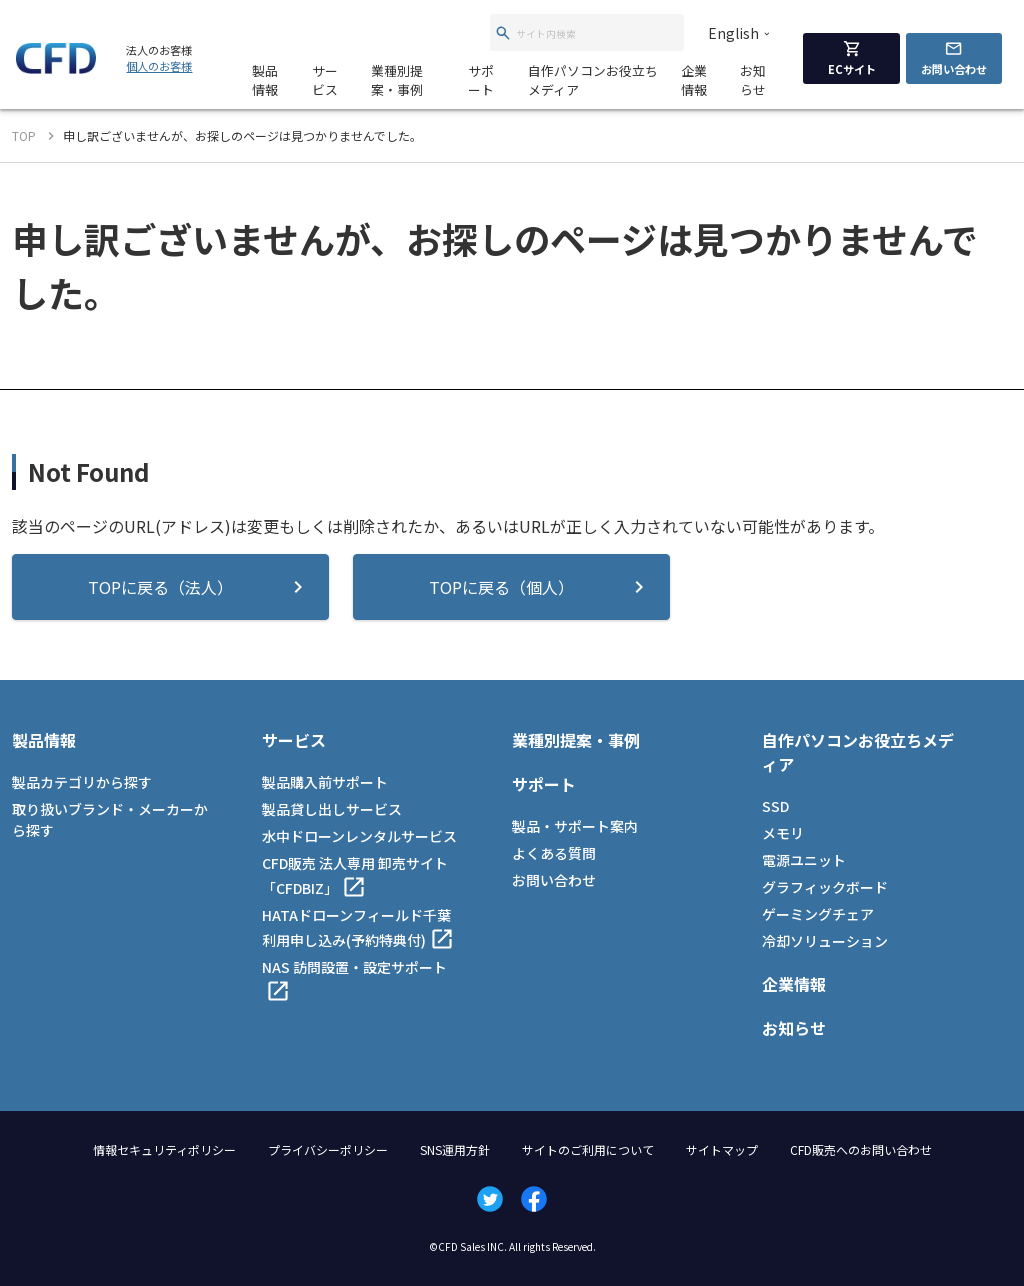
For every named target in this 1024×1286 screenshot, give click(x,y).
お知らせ (753, 80)
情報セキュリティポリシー (164, 1149)
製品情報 (265, 80)
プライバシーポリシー (328, 1149)
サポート (481, 80)
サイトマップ (722, 1149)
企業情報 (694, 80)
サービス (325, 80)
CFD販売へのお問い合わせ (861, 1149)
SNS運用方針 (455, 1149)
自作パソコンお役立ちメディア (593, 80)
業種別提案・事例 (397, 80)
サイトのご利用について (588, 1149)
